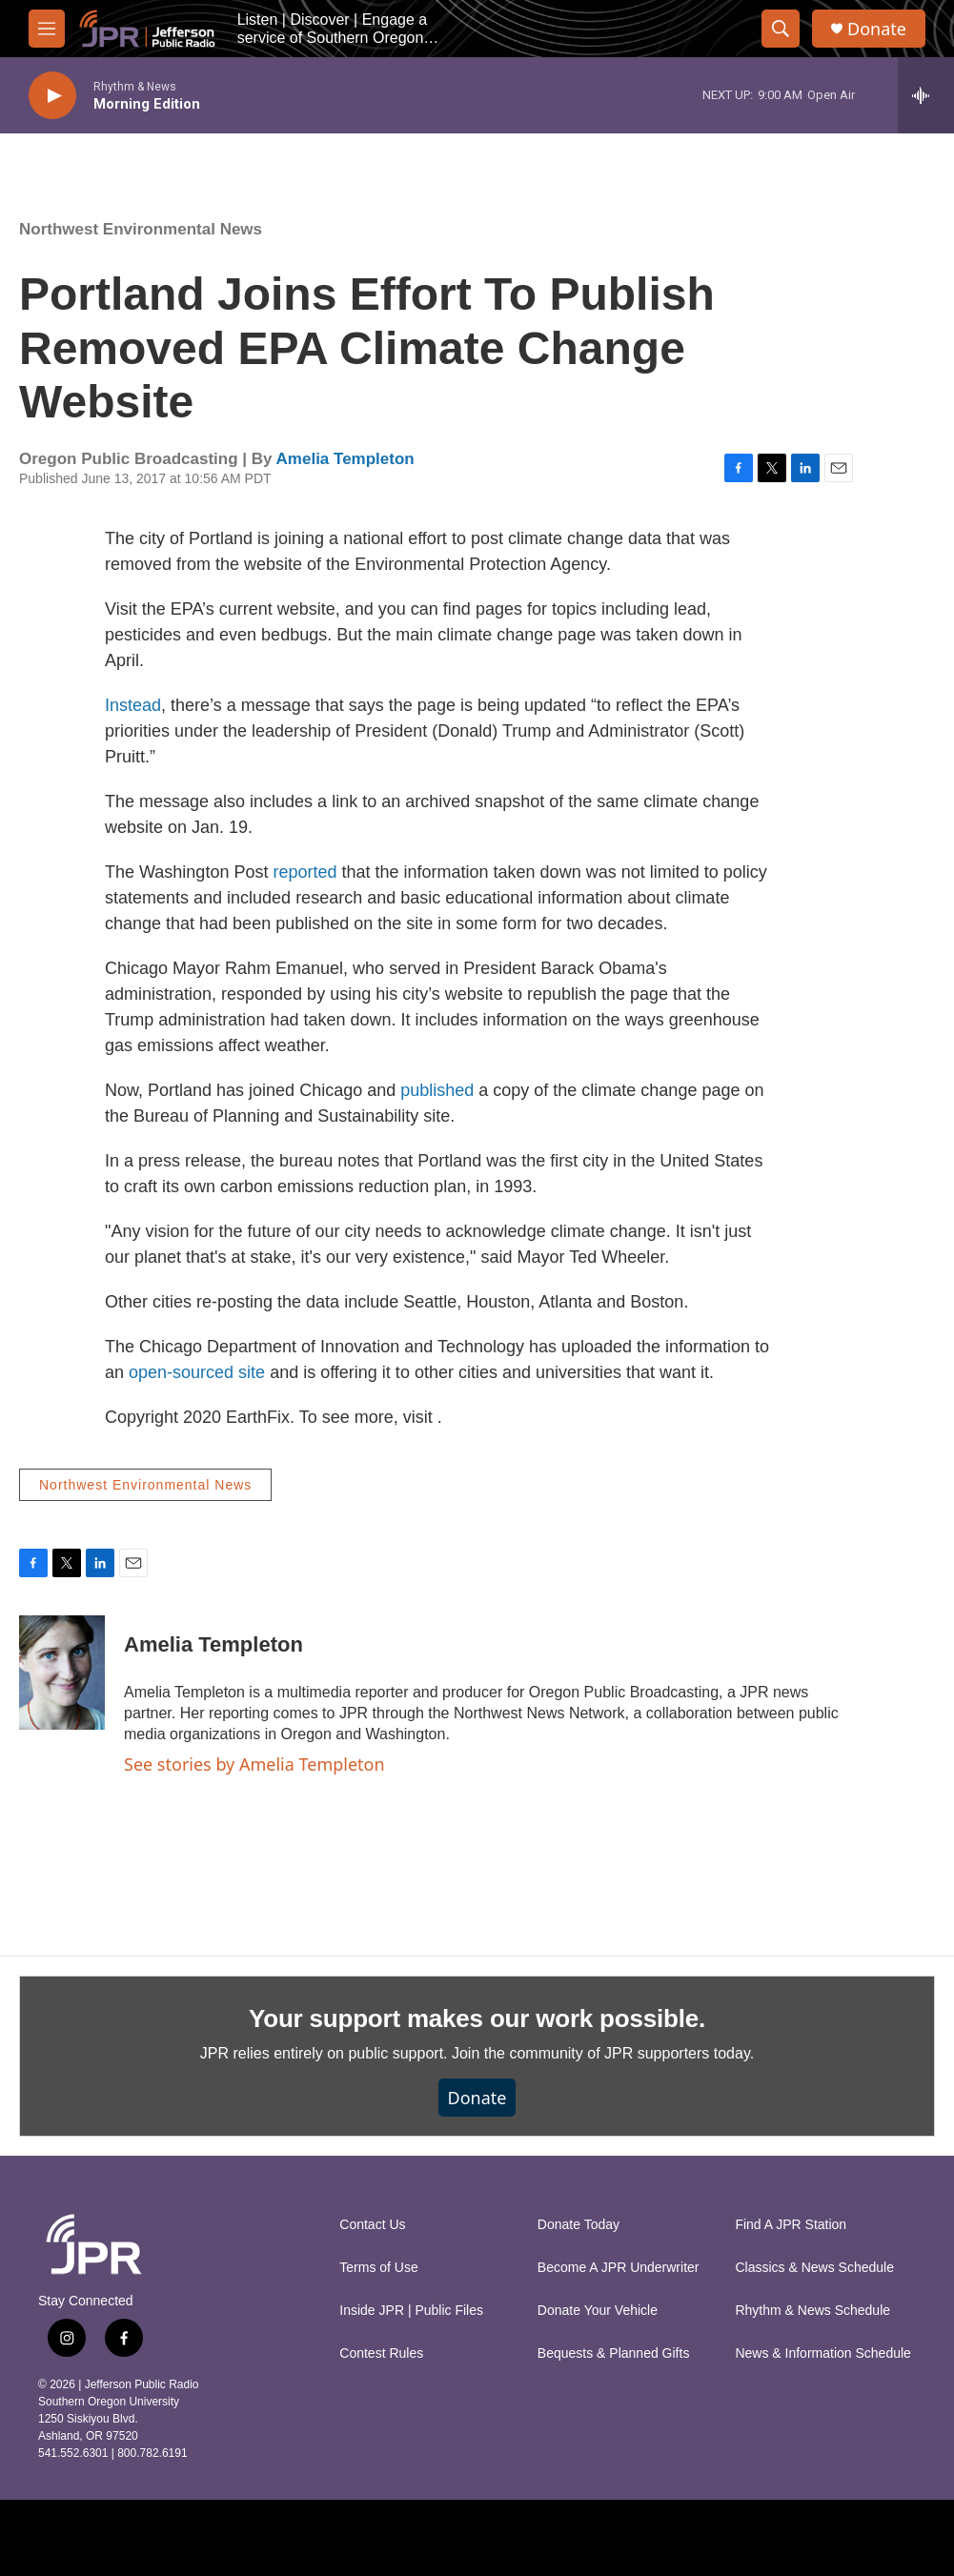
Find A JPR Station (790, 2225)
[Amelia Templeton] (62, 1672)
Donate (876, 29)
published (437, 1090)
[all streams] (926, 95)
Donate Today (578, 2225)
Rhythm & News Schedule (812, 2310)
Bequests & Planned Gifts (614, 2353)
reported (307, 872)
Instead (133, 705)
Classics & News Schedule (814, 2268)
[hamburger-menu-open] (47, 29)
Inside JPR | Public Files (411, 2310)
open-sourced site (197, 1372)
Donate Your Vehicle (598, 2310)
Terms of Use (378, 2268)
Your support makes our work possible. (477, 2018)
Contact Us (372, 2225)
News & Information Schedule (822, 2353)
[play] (52, 96)
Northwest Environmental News (140, 229)
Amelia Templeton (345, 459)
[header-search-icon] (780, 29)
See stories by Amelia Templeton (254, 1764)
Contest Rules (381, 2353)
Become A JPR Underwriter (619, 2268)
